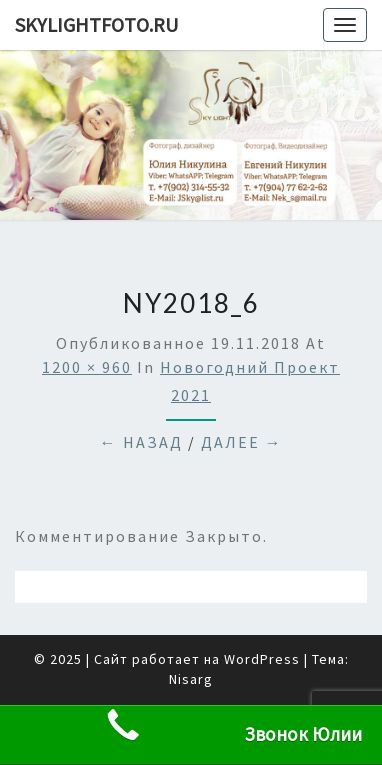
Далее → (242, 442)
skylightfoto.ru (96, 24)
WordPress (262, 659)
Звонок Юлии (233, 725)
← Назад (141, 442)
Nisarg (191, 679)
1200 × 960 (87, 367)
